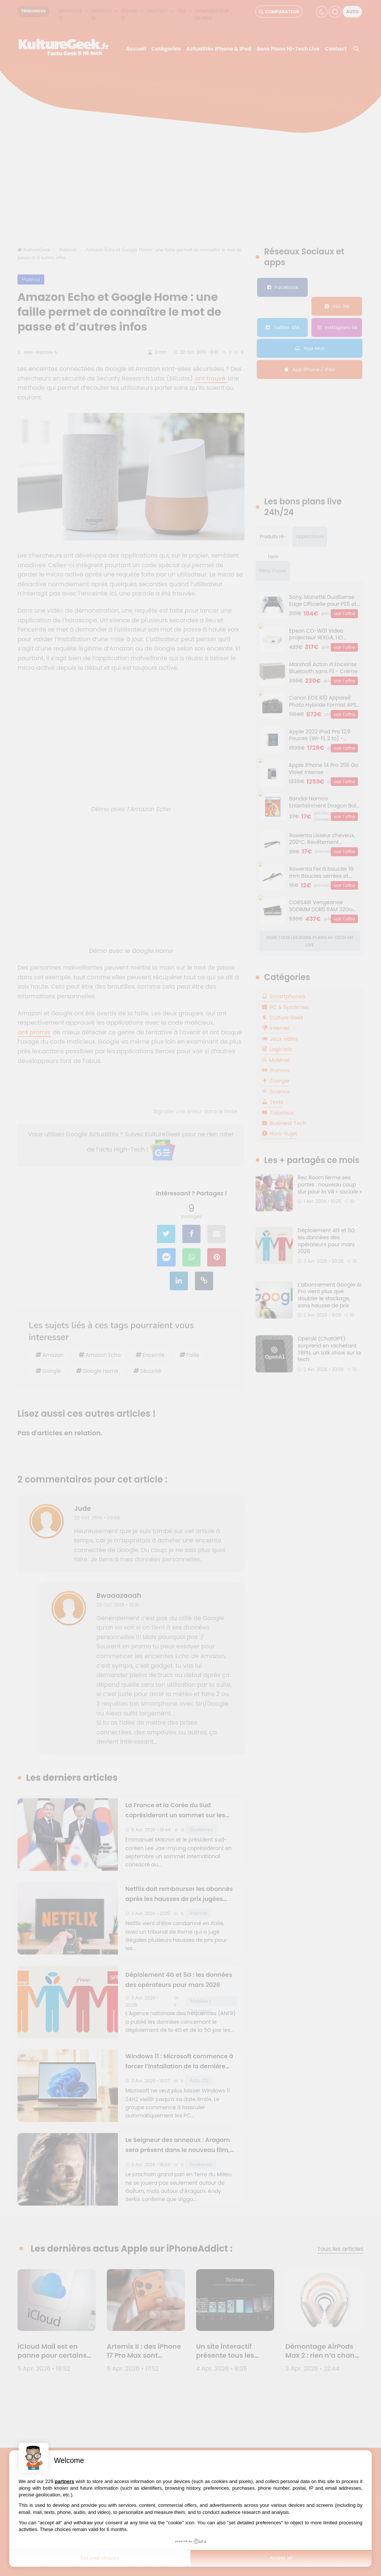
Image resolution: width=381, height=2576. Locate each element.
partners (64, 2481)
